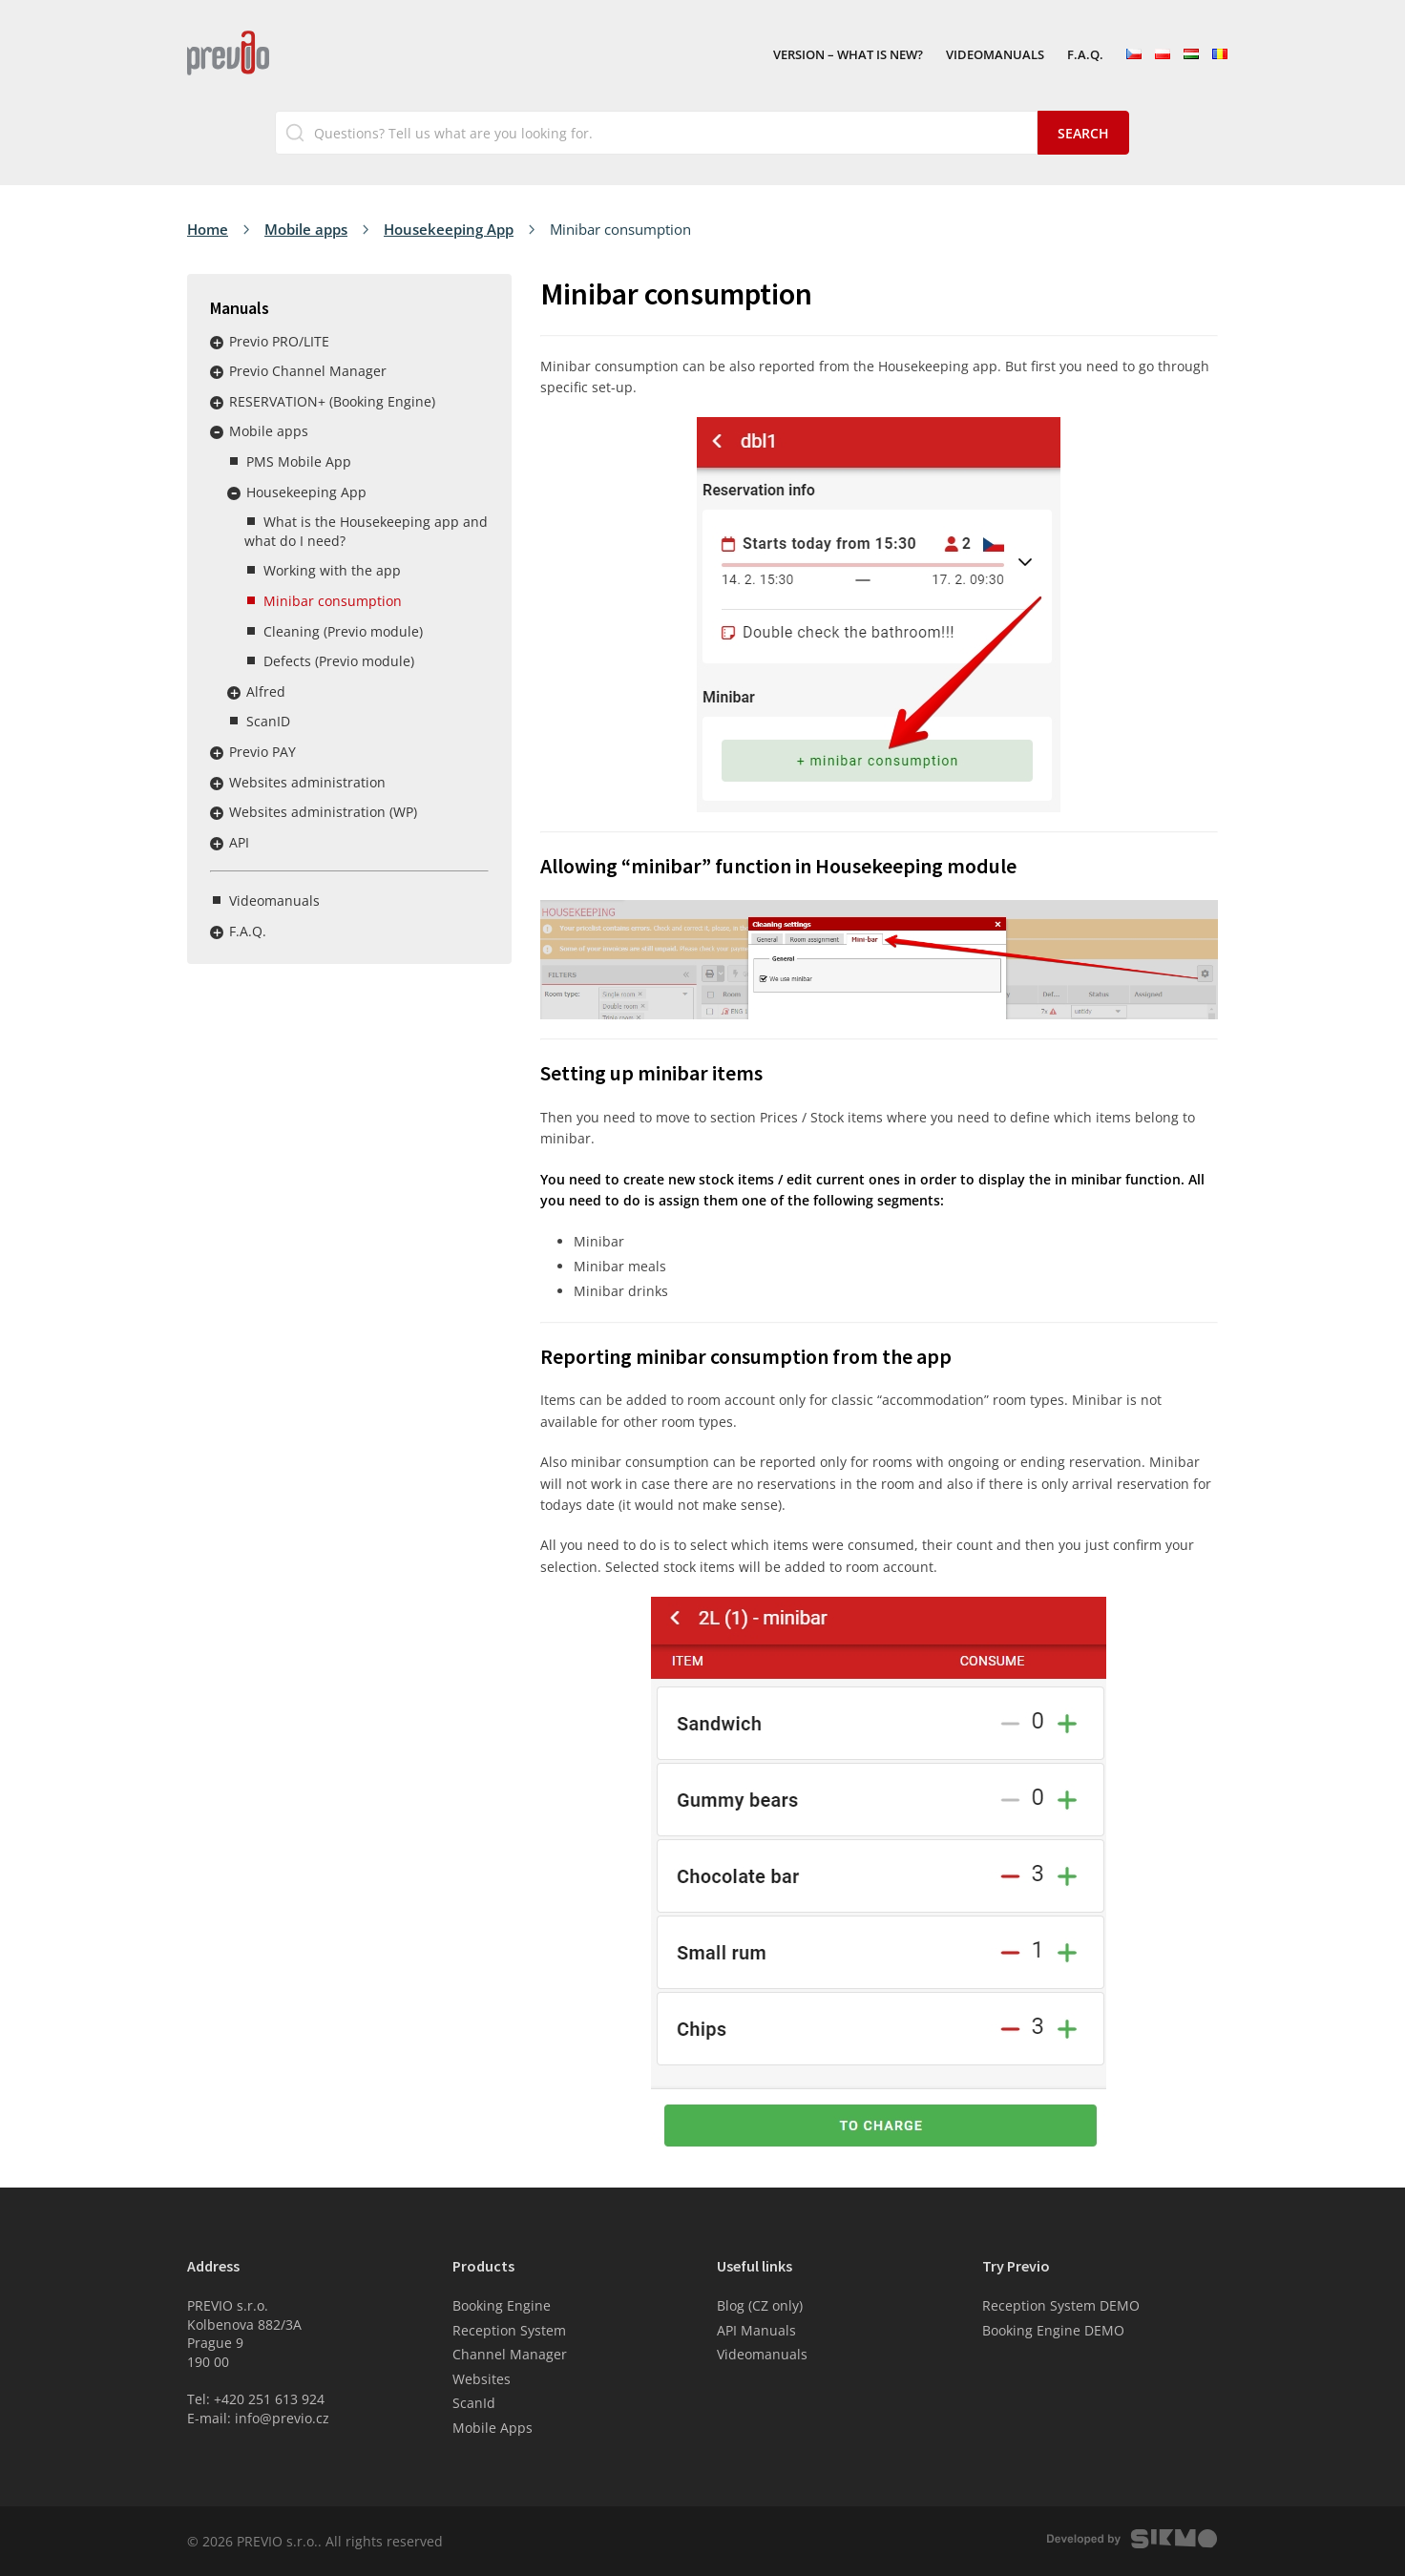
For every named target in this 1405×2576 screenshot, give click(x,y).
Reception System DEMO (1061, 2305)
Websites (481, 2379)
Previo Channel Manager (308, 371)
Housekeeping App (449, 229)
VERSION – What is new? (848, 55)
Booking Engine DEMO (1053, 2330)
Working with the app (332, 570)
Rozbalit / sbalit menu (216, 342)
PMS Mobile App (298, 461)
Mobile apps (305, 229)
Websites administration (307, 782)
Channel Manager (509, 2354)
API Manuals (756, 2330)
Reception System (509, 2330)
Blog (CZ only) (760, 2305)
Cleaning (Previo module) (343, 631)
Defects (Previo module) (338, 661)
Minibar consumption (332, 601)
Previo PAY (262, 752)
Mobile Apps (492, 2428)
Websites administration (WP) (323, 812)
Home (207, 229)
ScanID (268, 721)
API (239, 842)
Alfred (265, 691)
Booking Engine (501, 2305)
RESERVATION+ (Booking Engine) (332, 401)
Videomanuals (995, 55)
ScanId (473, 2403)
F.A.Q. (1085, 55)
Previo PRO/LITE (279, 341)
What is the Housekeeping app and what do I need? (366, 531)
